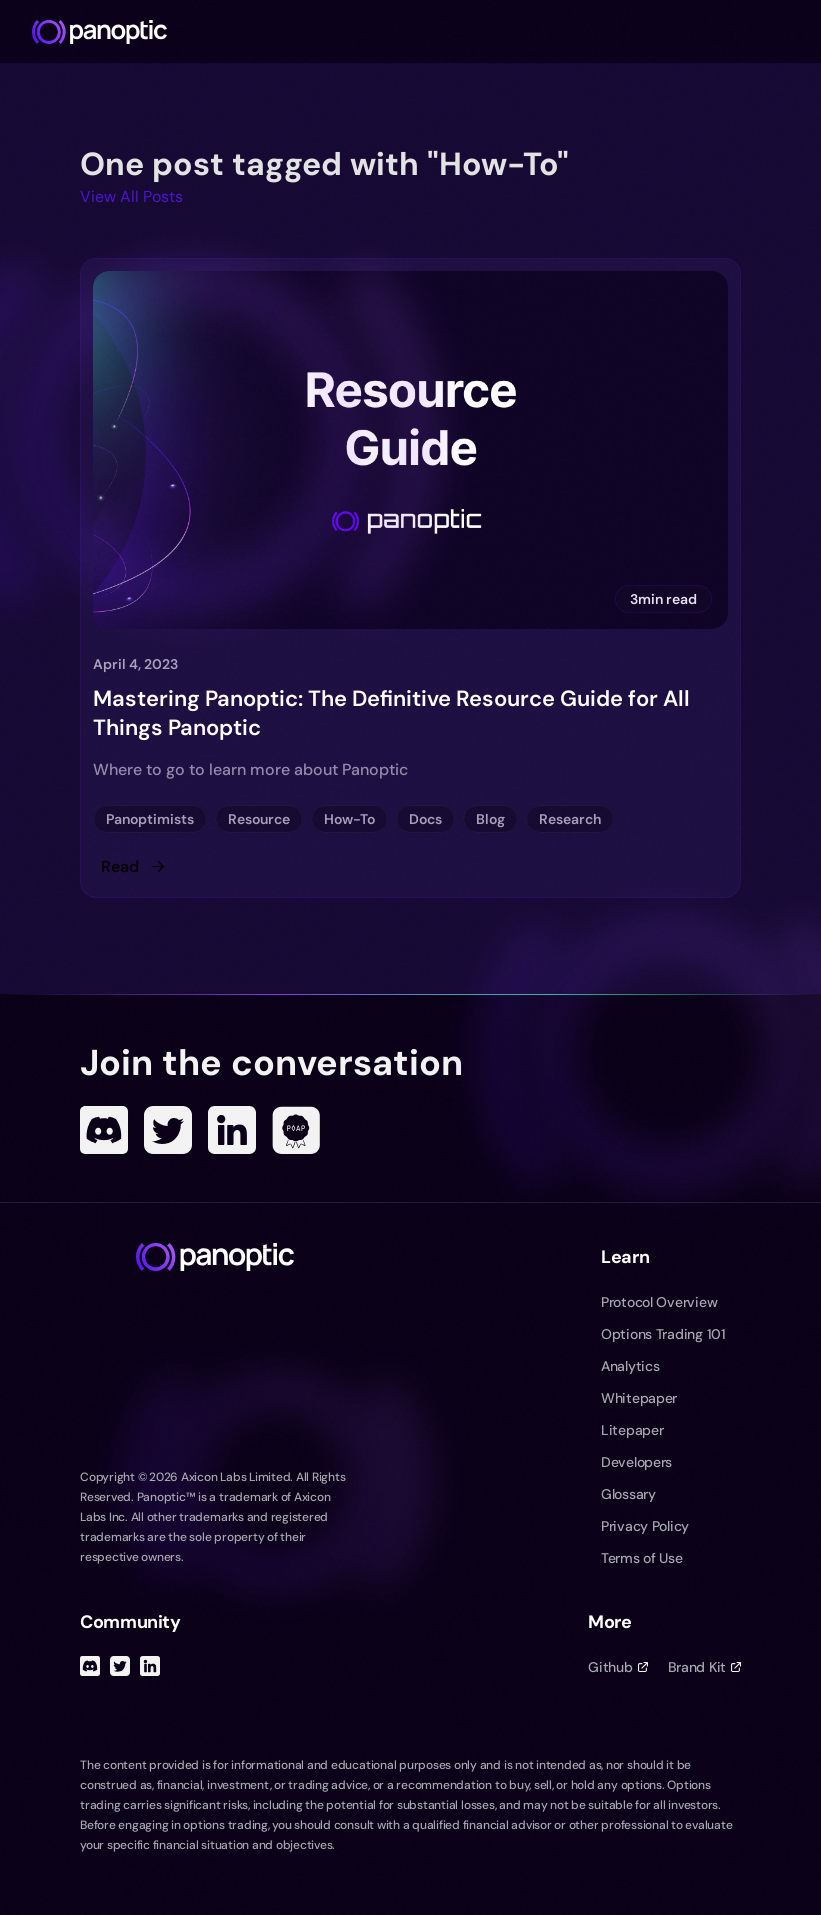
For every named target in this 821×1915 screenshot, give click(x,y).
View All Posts (131, 196)
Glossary (628, 1494)
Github (617, 1667)
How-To (349, 819)
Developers (636, 1462)
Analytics (630, 1366)
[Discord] (104, 1130)
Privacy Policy (645, 1526)
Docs (425, 819)
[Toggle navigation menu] (797, 32)
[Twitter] (168, 1130)
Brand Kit (704, 1667)
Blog (490, 819)
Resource (259, 819)
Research (570, 819)
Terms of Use (642, 1558)
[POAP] (296, 1130)
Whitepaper (639, 1398)
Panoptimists (150, 819)
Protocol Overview (659, 1302)
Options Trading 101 (663, 1334)
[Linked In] (232, 1130)
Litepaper (632, 1430)
